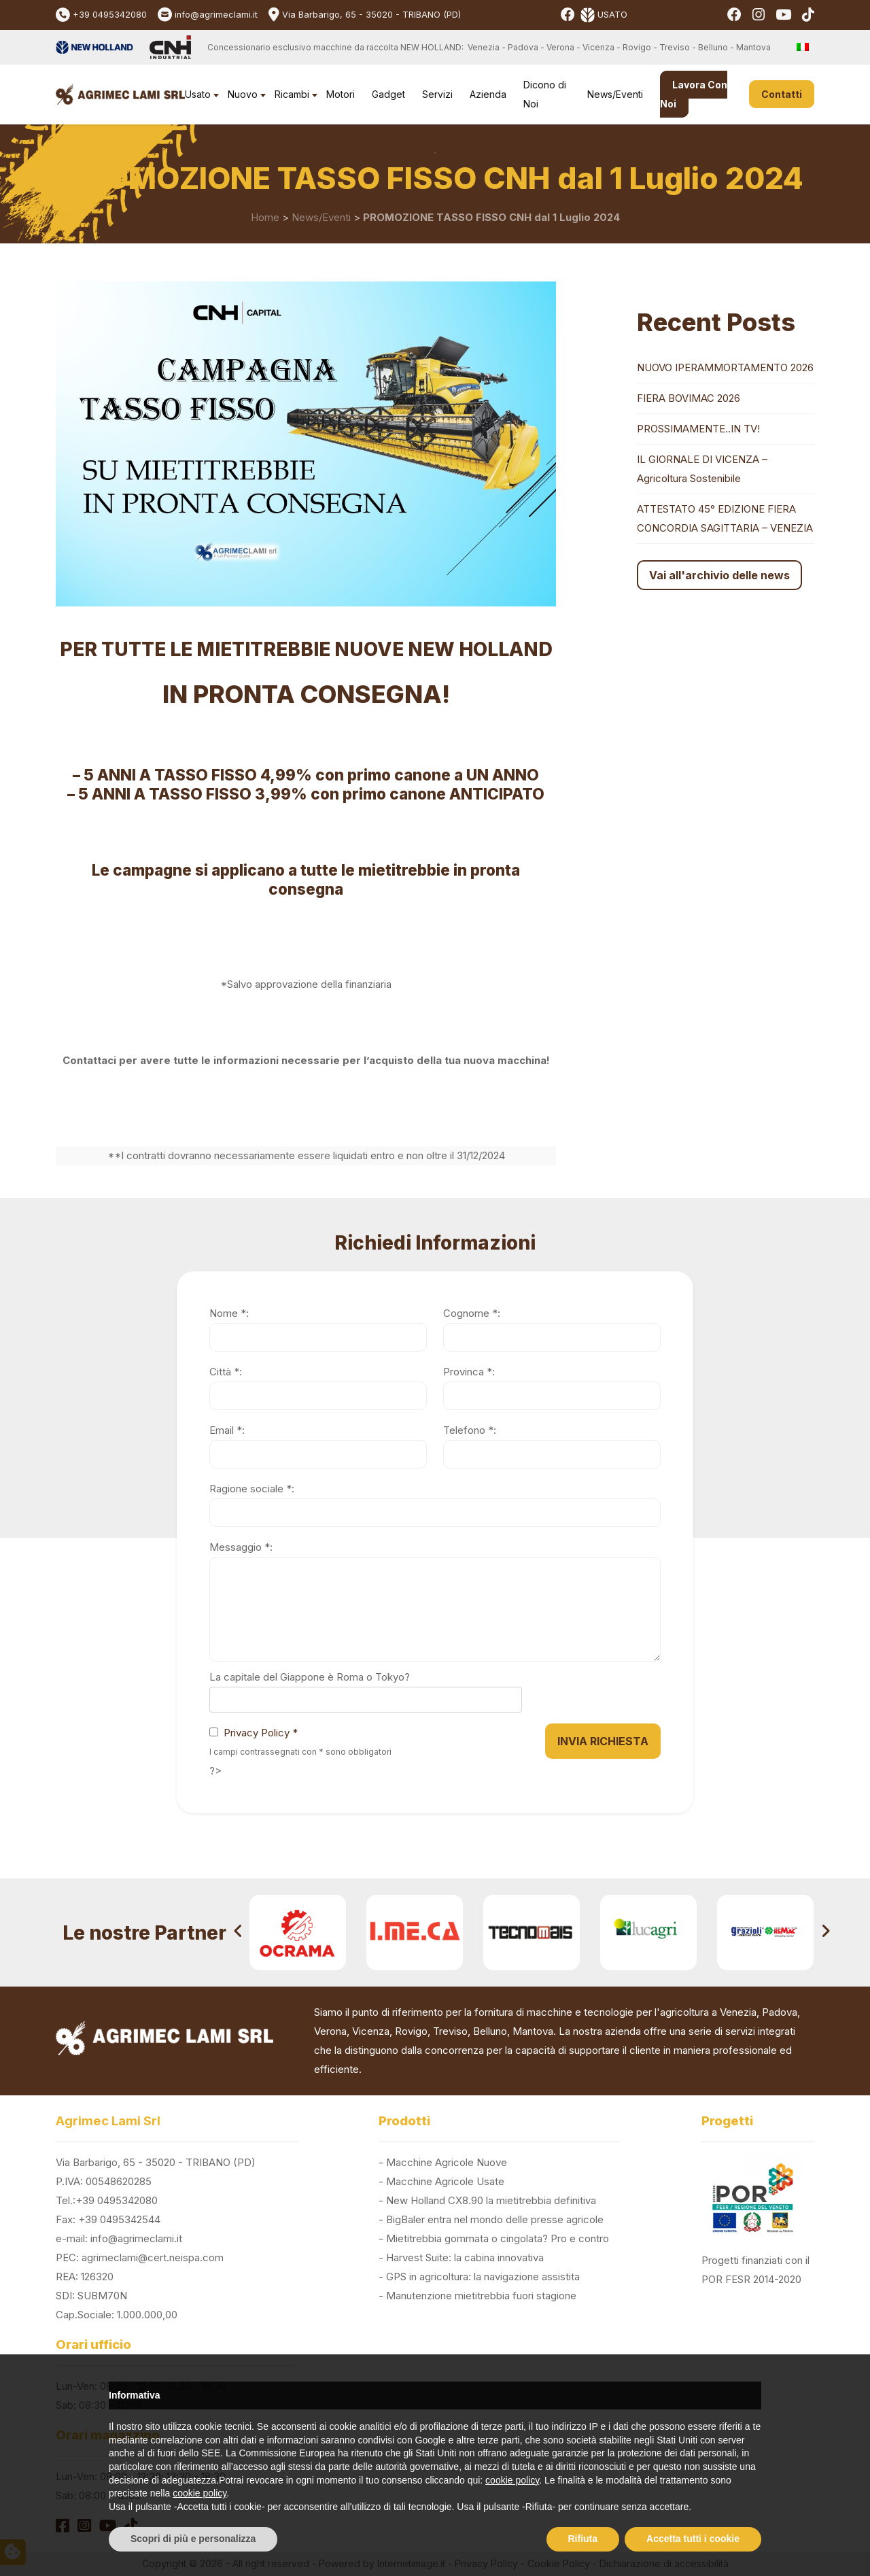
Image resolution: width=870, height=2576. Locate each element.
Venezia (738, 2012)
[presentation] (238, 1933)
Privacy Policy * (261, 1732)
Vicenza (370, 2031)
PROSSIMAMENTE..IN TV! (698, 428)
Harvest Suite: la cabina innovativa (465, 2257)
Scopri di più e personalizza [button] (193, 2538)
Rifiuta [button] (583, 2538)
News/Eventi (615, 94)
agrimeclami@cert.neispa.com (153, 2257)
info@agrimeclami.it (216, 15)
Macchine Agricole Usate (445, 2181)
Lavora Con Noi (693, 94)
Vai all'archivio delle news (719, 575)
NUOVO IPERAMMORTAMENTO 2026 (725, 367)
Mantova (532, 2031)
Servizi (437, 94)
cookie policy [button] (512, 2480)
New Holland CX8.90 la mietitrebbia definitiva (491, 2200)
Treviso (450, 2031)
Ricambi (292, 94)
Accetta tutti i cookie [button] (693, 2538)
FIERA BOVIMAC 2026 (688, 398)
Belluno (490, 2031)
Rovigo (411, 2031)
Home (265, 217)
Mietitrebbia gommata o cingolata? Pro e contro (497, 2238)
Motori (340, 94)
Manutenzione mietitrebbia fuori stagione (481, 2295)
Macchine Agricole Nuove (446, 2162)
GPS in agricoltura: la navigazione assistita (483, 2276)
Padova (779, 2012)
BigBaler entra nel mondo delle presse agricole (495, 2219)
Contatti (781, 94)
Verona (330, 2031)
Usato (198, 94)
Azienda (488, 94)
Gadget (388, 94)
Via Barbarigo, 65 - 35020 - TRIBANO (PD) (371, 15)
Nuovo (243, 94)
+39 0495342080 (110, 15)
